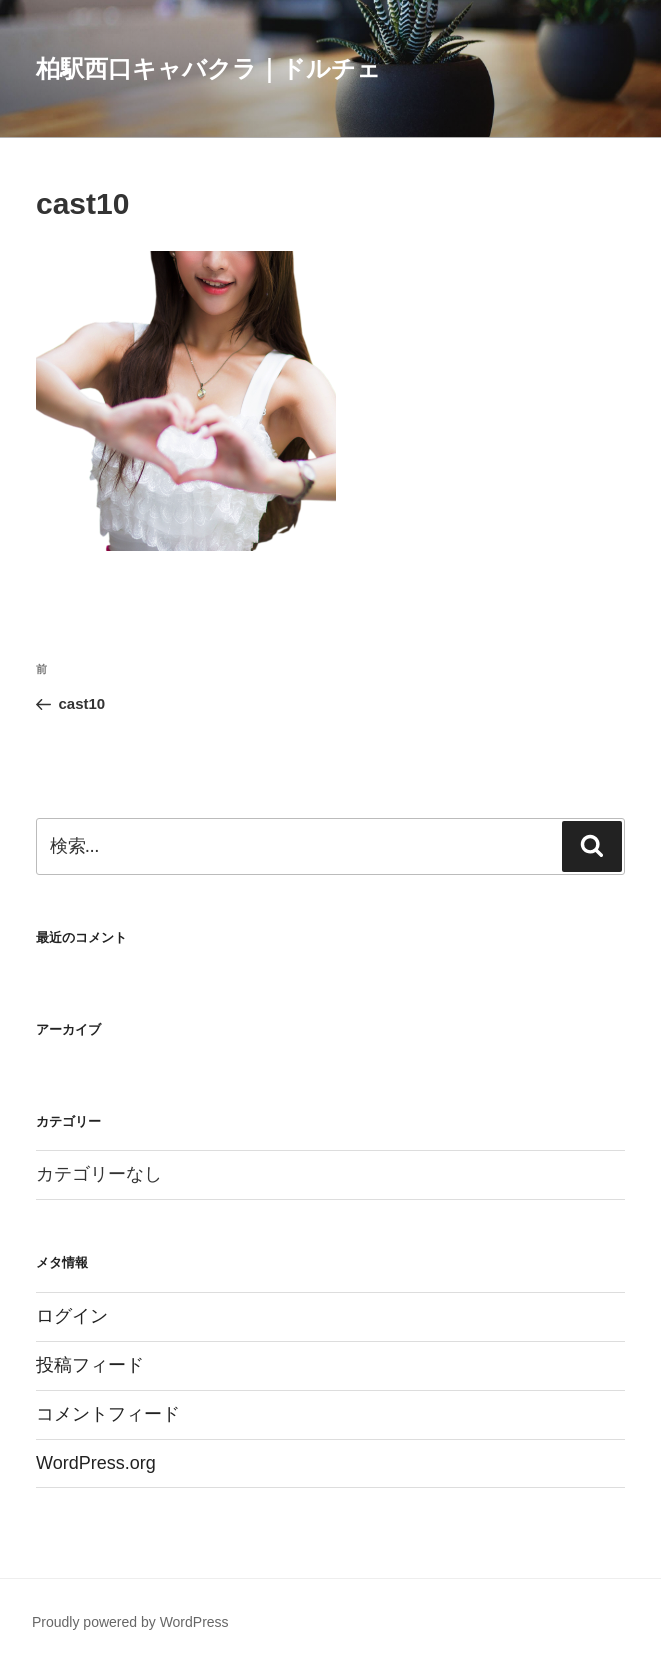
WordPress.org (96, 1463)
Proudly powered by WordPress (130, 1622)
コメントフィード (108, 1414)
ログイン (72, 1316)
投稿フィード (90, 1365)
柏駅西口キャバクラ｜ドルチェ (208, 68)
